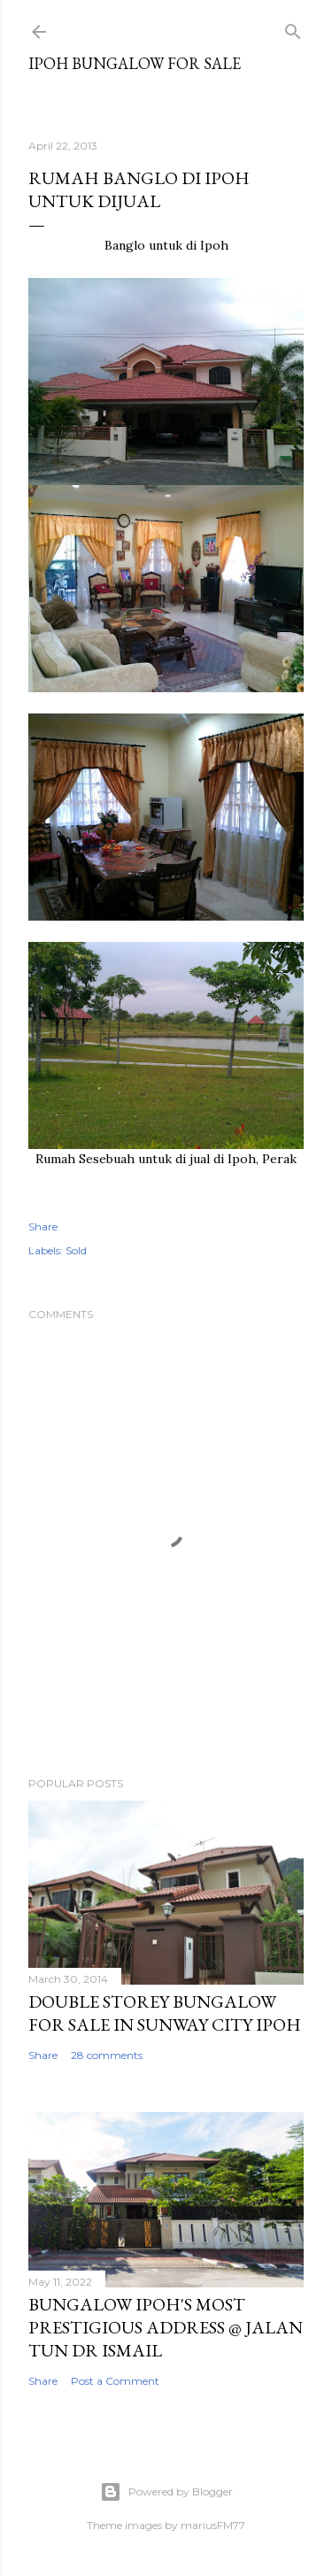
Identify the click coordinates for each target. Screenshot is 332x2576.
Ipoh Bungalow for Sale (134, 63)
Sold (76, 1250)
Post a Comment (115, 2380)
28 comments (107, 2055)
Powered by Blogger (166, 2492)
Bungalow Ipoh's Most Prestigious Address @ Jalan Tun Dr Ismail (165, 2327)
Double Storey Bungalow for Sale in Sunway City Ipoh (164, 2013)
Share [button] (43, 1226)
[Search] (293, 28)
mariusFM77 (213, 2525)
